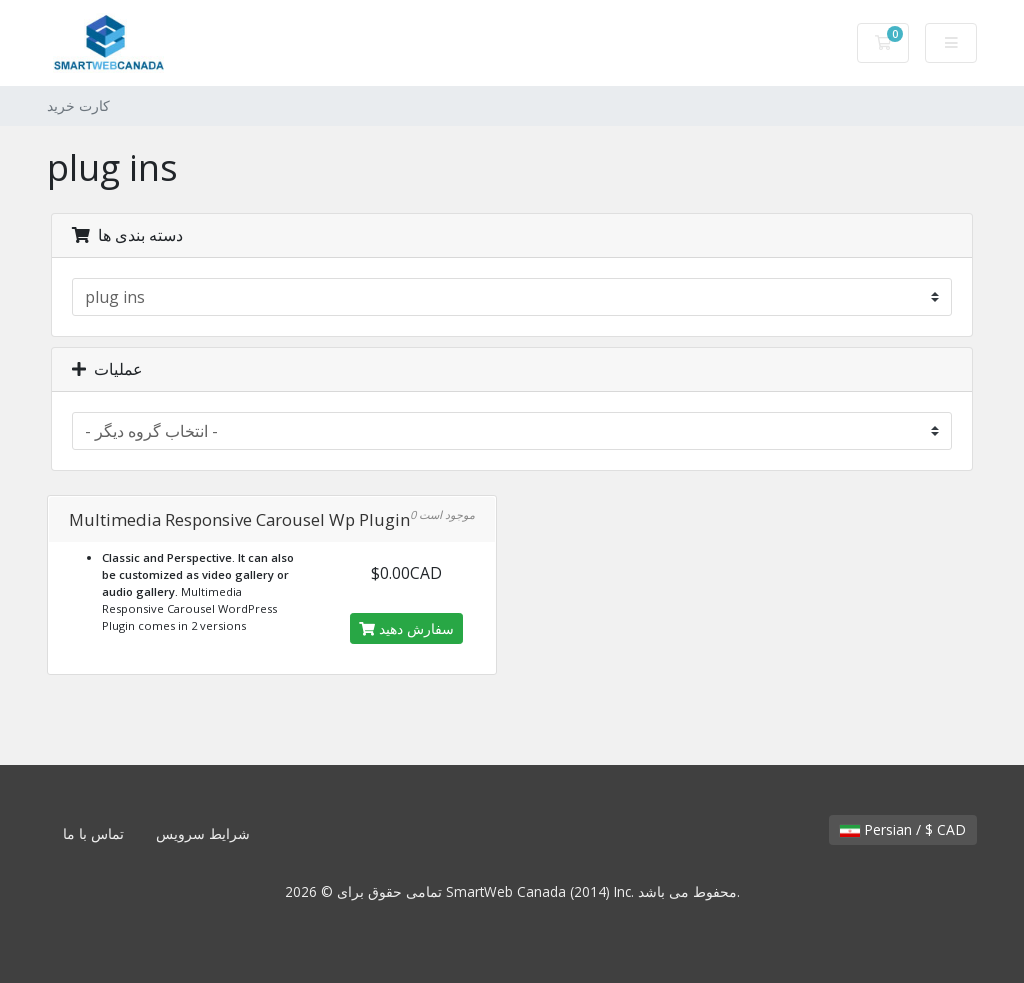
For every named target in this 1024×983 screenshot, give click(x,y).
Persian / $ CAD (903, 829)
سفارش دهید (406, 628)
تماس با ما (93, 833)
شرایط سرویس (203, 833)
